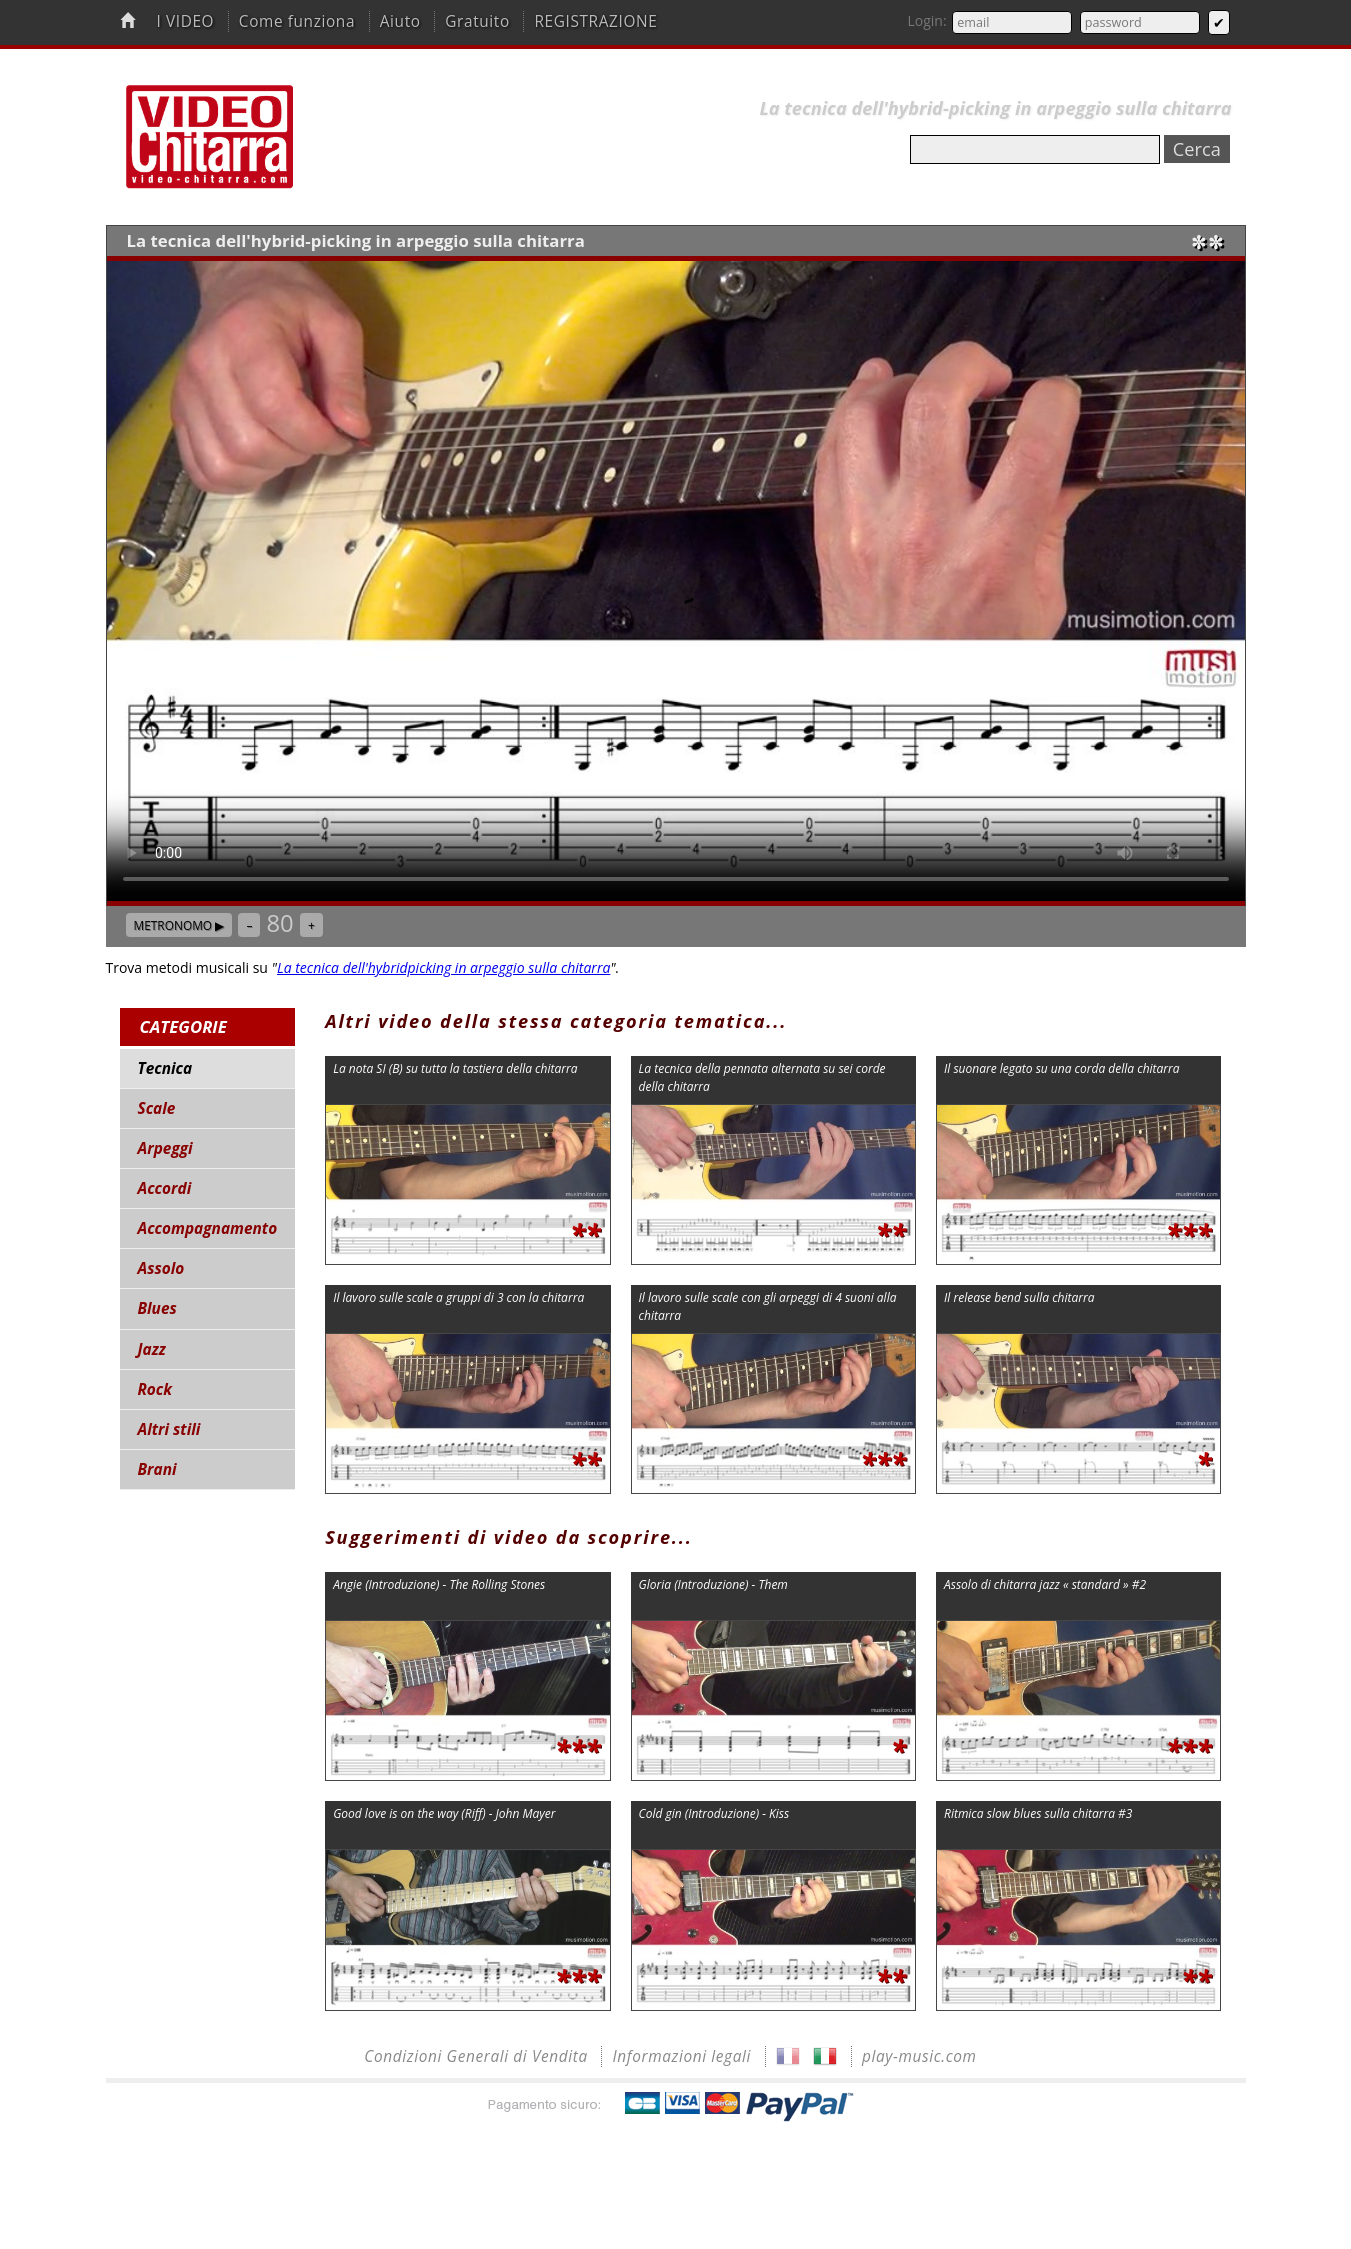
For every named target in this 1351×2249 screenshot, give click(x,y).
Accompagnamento (208, 1228)
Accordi (165, 1188)
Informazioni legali (681, 2056)
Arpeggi (165, 1148)
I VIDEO (185, 21)
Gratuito (477, 21)
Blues (157, 1308)
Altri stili (169, 1429)
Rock (155, 1389)
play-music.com (919, 2056)
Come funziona (297, 21)
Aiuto (400, 21)
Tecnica (165, 1068)
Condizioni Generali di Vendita (476, 2056)
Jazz (152, 1349)
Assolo (161, 1268)
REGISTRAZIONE (595, 21)
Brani (157, 1469)
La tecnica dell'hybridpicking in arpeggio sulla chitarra (443, 967)
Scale (157, 1108)
